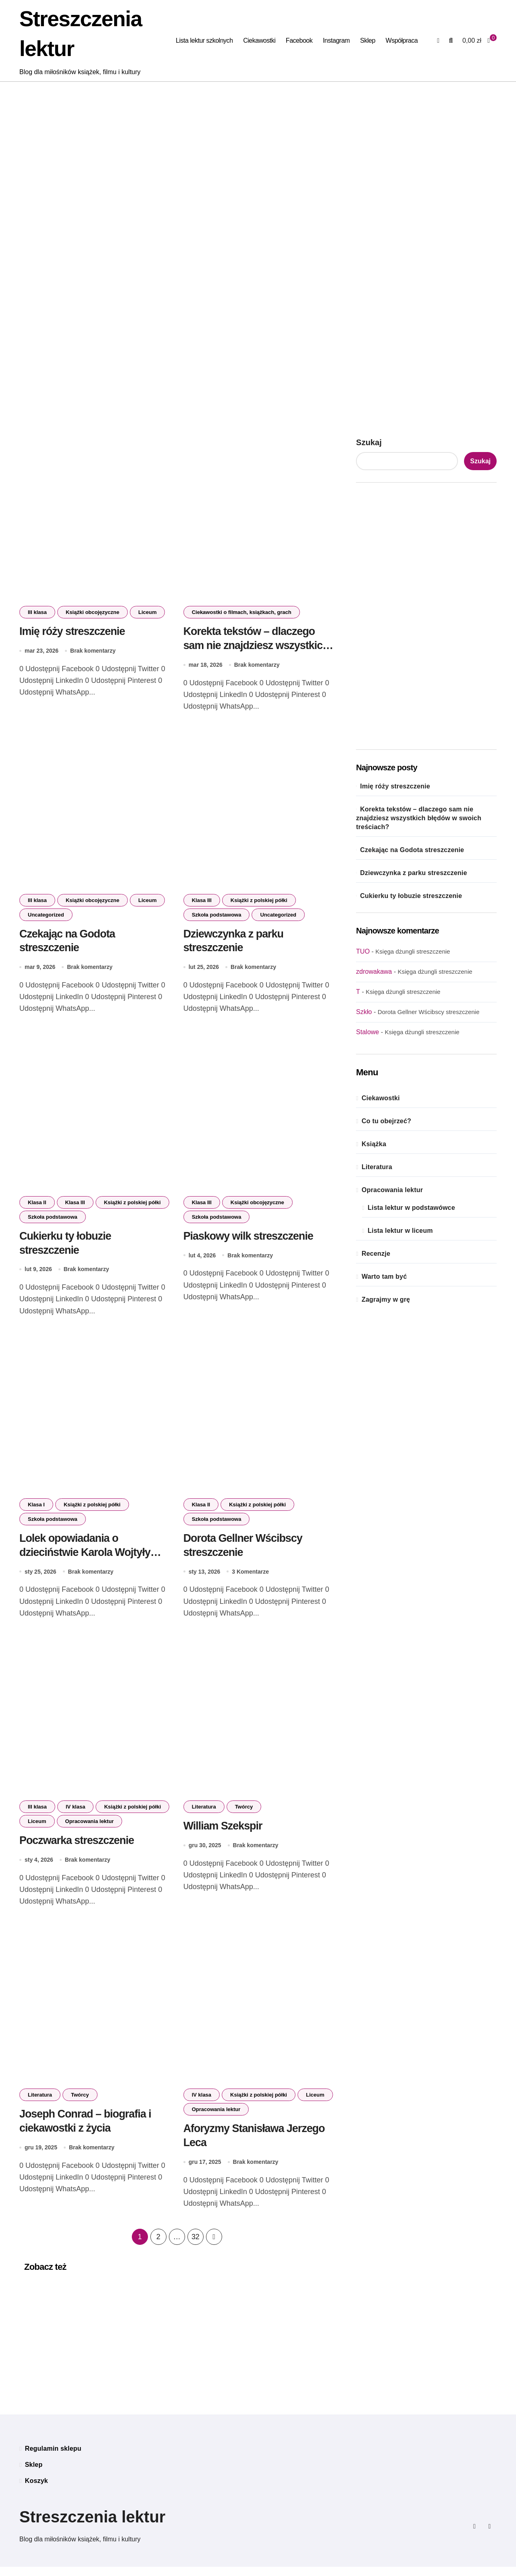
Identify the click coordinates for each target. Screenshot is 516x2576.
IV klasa (75, 1813)
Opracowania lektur (89, 1827)
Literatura (204, 1813)
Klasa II (37, 1205)
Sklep (367, 40)
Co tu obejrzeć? (386, 1121)
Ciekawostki (259, 40)
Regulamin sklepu (53, 2457)
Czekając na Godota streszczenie (412, 849)
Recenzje (376, 1253)
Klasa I (36, 1509)
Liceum (147, 612)
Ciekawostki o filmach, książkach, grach (241, 612)
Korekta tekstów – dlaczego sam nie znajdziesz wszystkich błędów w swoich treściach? (256, 645)
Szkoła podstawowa (216, 916)
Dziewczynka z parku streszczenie (413, 872)
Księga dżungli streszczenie (412, 951)
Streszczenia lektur (92, 2526)
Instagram (336, 40)
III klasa (37, 612)
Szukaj (368, 442)
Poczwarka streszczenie (77, 1846)
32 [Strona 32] (195, 2246)
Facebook (299, 40)
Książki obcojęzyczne (92, 612)
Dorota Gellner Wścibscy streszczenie (429, 1011)
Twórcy (244, 1813)
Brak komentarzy (93, 651)
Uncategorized (46, 916)
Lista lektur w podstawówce (411, 1207)
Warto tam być (384, 1276)
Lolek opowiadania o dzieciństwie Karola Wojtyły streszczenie (85, 1557)
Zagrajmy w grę (386, 1299)
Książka (374, 1144)
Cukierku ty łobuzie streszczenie (411, 895)
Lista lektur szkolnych (204, 40)
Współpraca (402, 40)
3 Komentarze (250, 1577)
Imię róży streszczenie (72, 631)
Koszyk (36, 2490)
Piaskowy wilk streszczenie (248, 1239)
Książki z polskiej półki (259, 901)
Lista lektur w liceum (400, 1230)
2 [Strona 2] (158, 2246)
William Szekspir (223, 1832)
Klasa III (202, 901)
